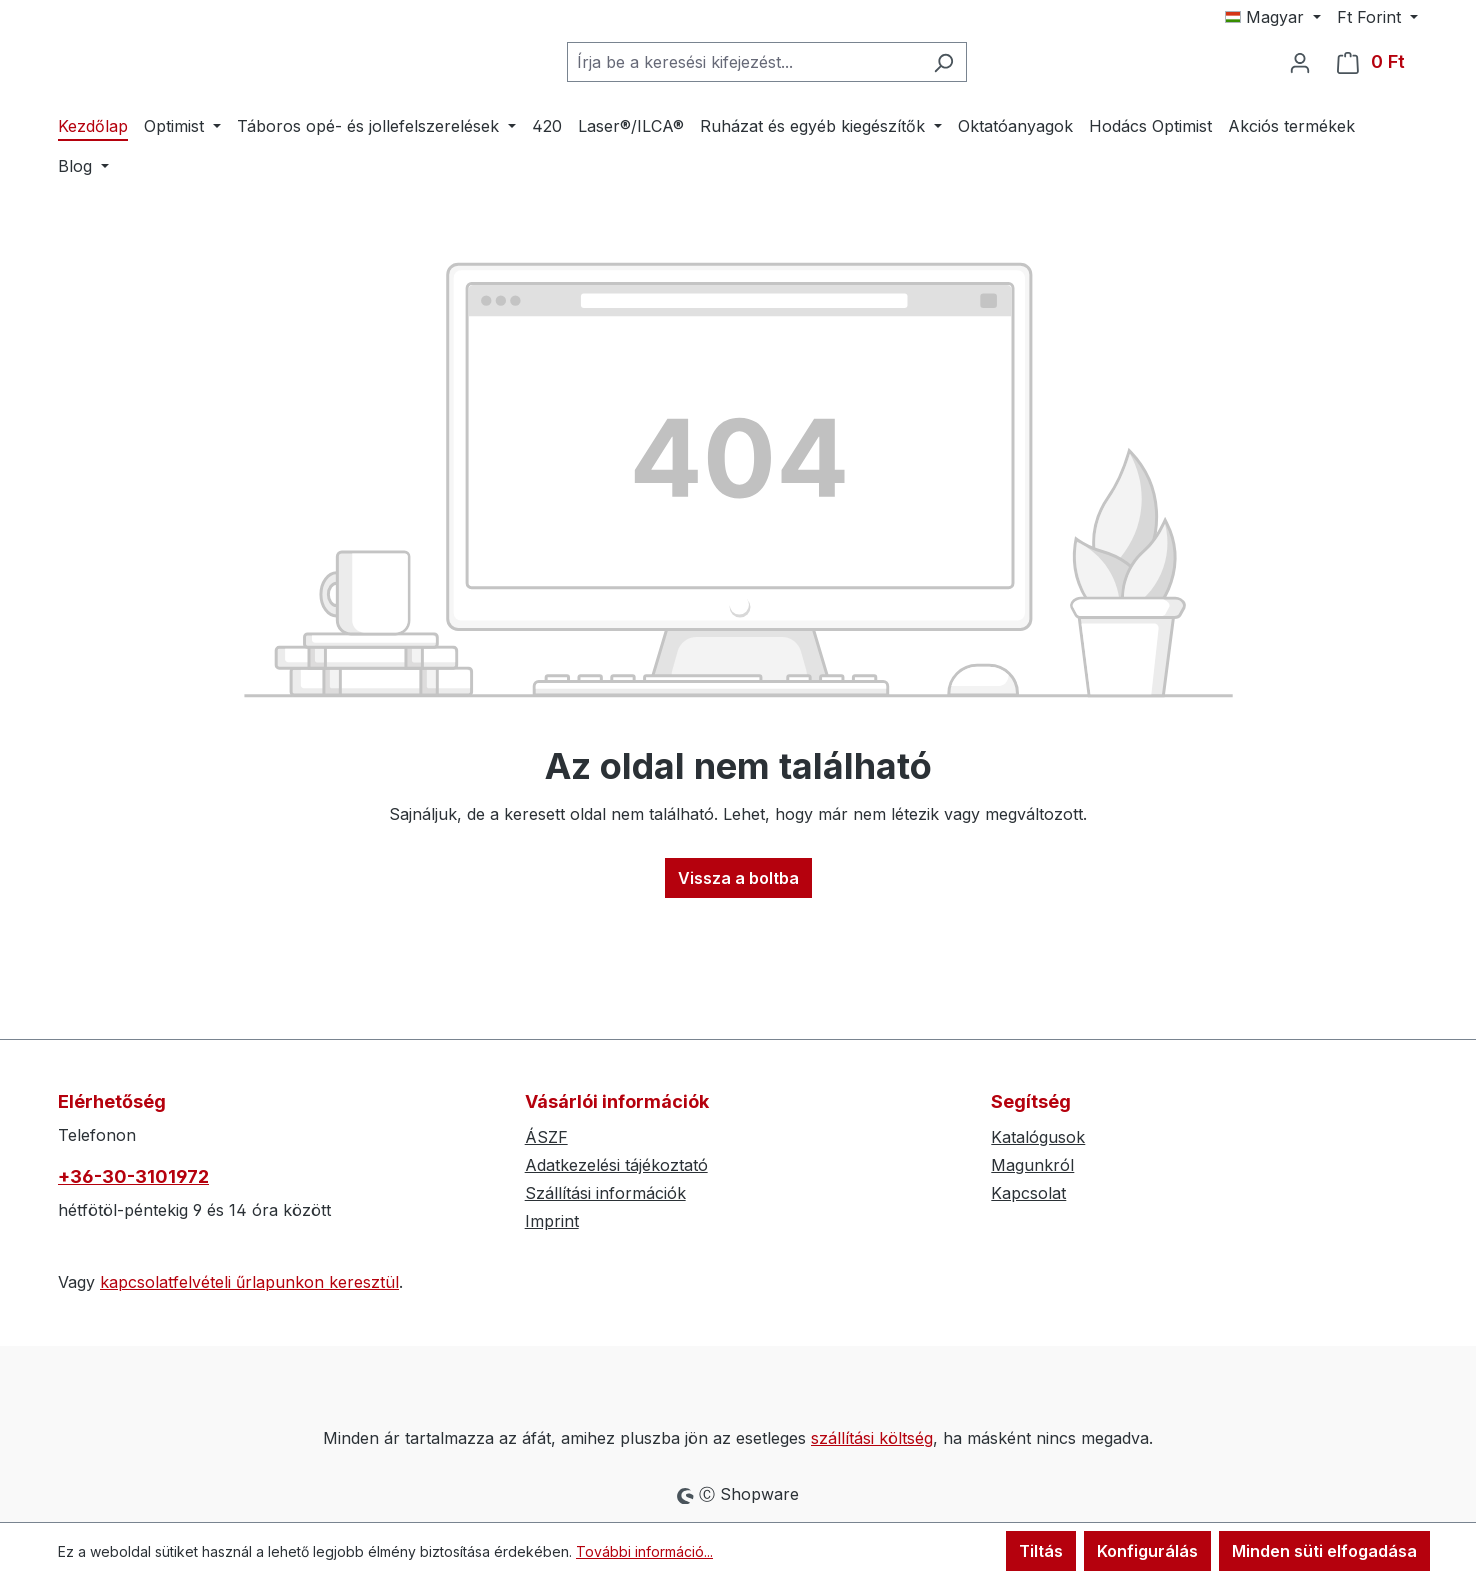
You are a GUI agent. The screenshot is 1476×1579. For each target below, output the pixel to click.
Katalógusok (1038, 1137)
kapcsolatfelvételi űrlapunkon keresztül (249, 1282)
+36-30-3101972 (133, 1176)
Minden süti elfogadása (1324, 1551)
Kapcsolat (1028, 1193)
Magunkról (1032, 1165)
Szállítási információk (605, 1193)
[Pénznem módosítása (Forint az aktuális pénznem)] (1377, 17)
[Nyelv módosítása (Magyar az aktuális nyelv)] (1273, 17)
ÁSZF (546, 1137)
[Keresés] (943, 123)
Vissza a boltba (738, 999)
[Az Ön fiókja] (1300, 123)
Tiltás (1041, 1551)
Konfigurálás (1147, 1551)
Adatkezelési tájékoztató (616, 1165)
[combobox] (744, 123)
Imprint (552, 1221)
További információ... (644, 1551)
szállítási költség (872, 1438)
